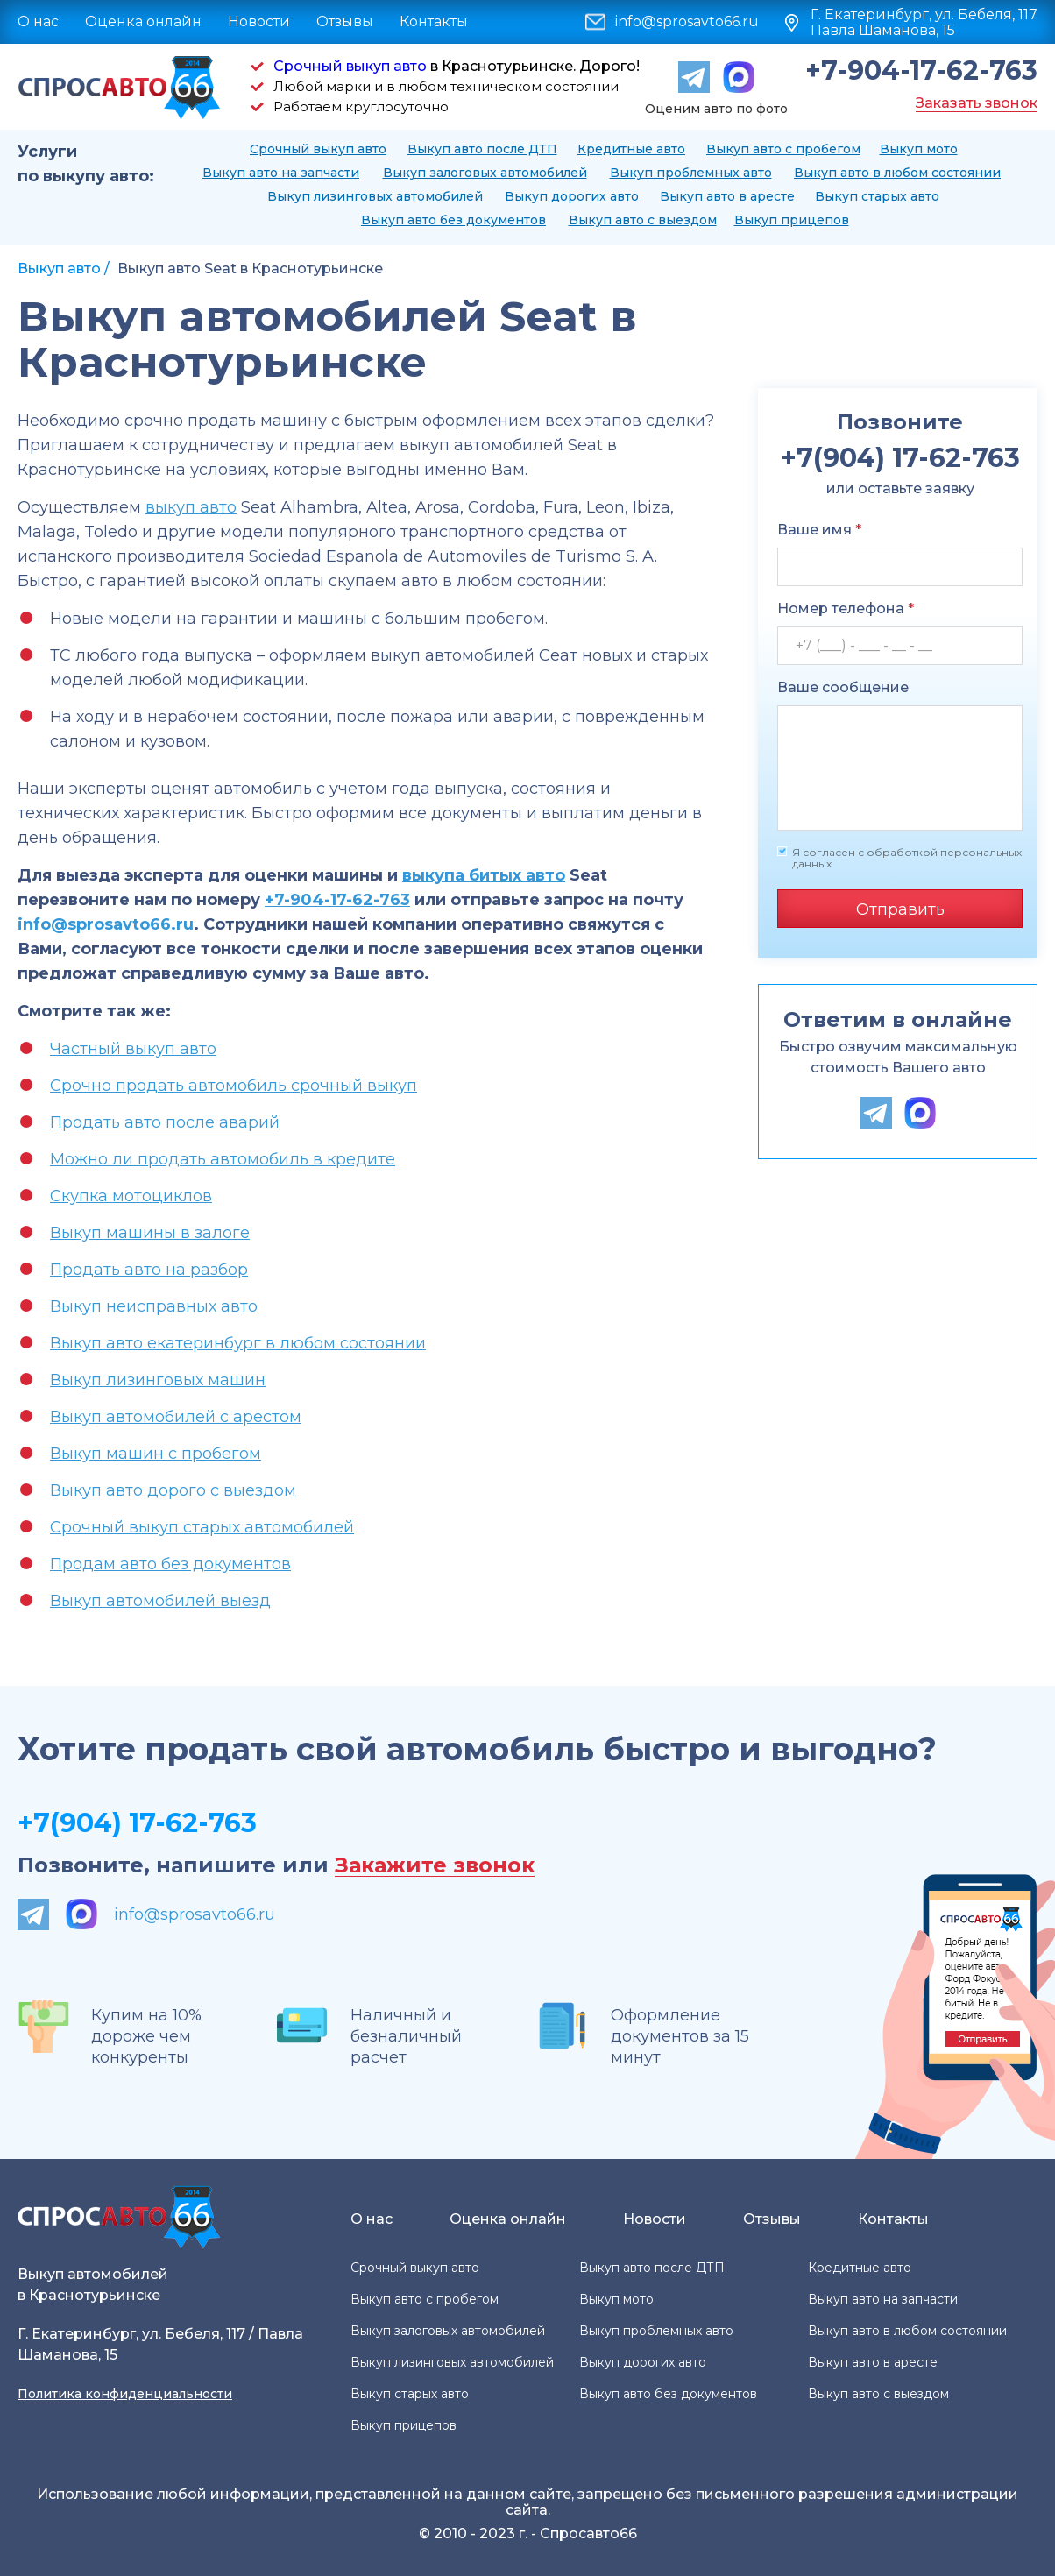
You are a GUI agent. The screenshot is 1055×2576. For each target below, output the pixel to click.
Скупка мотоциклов (131, 1196)
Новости (259, 21)
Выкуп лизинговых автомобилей (375, 196)
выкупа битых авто (483, 875)
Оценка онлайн (143, 21)
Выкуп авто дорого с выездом (173, 1490)
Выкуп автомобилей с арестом (175, 1416)
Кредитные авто (631, 149)
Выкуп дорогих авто (572, 196)
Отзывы (344, 21)
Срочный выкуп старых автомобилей (202, 1527)
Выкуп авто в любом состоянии (897, 172)
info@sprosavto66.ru (687, 22)
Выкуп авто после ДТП (482, 149)
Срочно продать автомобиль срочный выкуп (233, 1085)
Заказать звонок (976, 103)
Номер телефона (845, 608)
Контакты (434, 21)
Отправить (900, 909)
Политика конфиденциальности (125, 2394)
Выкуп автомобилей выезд (160, 1600)
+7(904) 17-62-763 (137, 1823)
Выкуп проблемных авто (691, 172)
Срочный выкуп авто (350, 66)
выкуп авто (191, 507)
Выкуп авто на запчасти (280, 172)
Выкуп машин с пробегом (155, 1453)
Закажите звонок (435, 1866)
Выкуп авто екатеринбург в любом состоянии (238, 1343)
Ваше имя (819, 529)
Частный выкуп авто (133, 1048)
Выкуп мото (919, 149)
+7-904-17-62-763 (921, 71)
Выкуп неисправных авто (154, 1306)
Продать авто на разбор (149, 1269)
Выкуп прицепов (791, 220)
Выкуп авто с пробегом (783, 149)
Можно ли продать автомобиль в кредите (222, 1159)
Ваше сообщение (843, 687)
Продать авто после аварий (165, 1122)
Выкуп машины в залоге (150, 1232)
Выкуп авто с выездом (643, 220)
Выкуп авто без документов (453, 220)
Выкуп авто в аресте (727, 196)
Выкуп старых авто (877, 196)
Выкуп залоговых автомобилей (485, 172)
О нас (38, 21)
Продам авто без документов (170, 1564)
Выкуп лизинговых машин (158, 1380)
